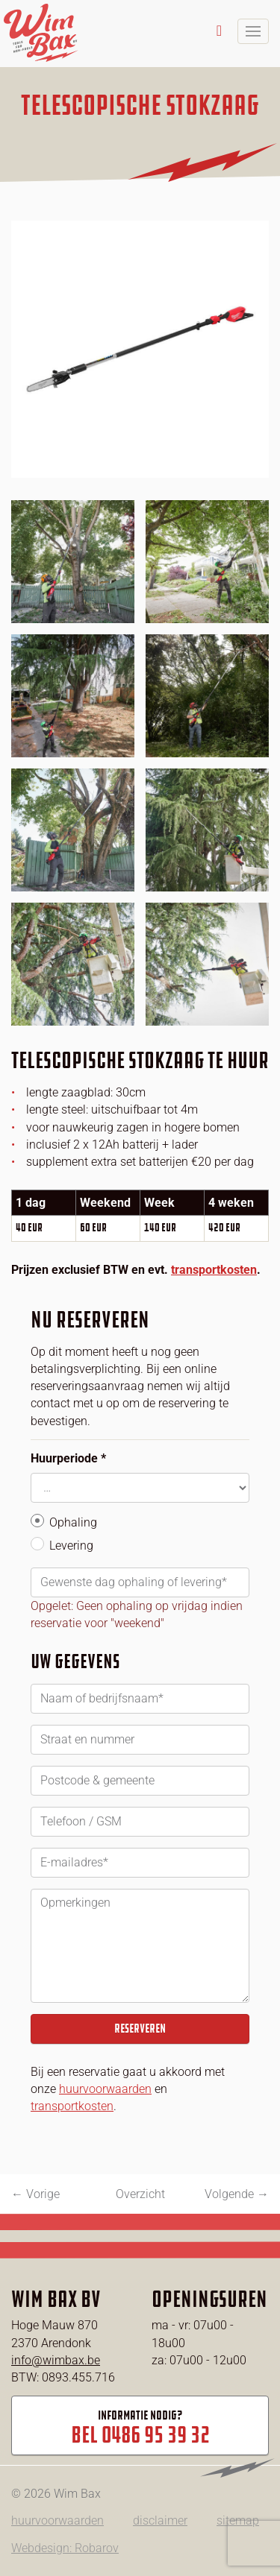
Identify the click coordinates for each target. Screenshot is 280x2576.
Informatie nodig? (140, 2428)
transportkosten (214, 1270)
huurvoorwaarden (105, 2089)
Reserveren (140, 2028)
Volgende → (237, 2194)
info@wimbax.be (55, 2360)
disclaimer (160, 2520)
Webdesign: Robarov (65, 2548)
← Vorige (35, 2194)
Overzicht (140, 2194)
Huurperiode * (68, 1458)
